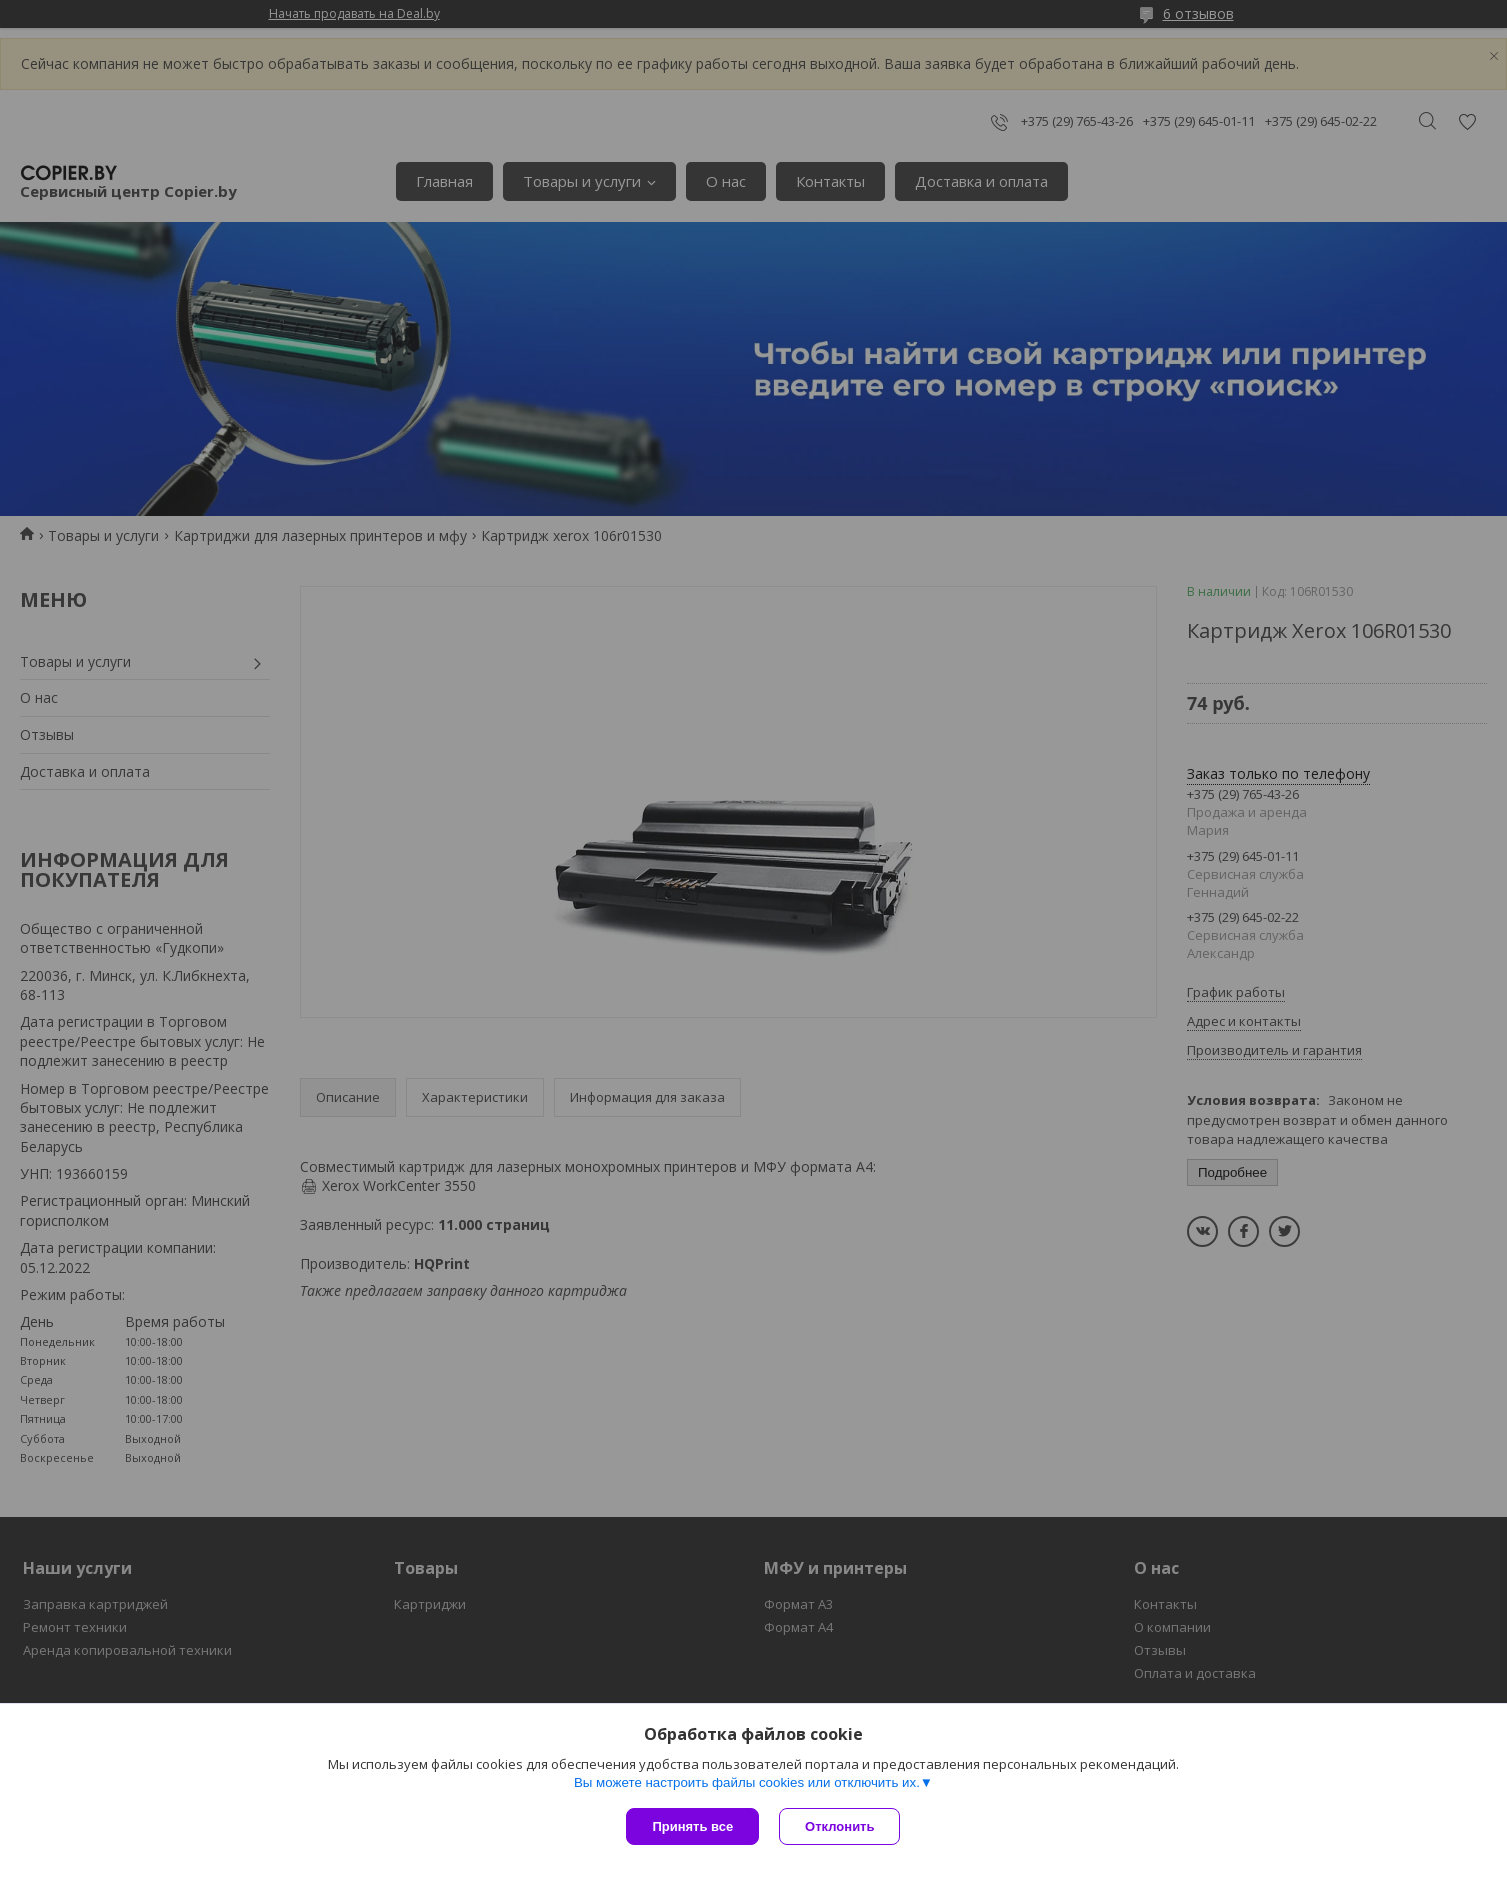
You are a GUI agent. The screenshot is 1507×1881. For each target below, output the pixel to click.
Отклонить (839, 1826)
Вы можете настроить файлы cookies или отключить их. (747, 1782)
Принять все (692, 1826)
